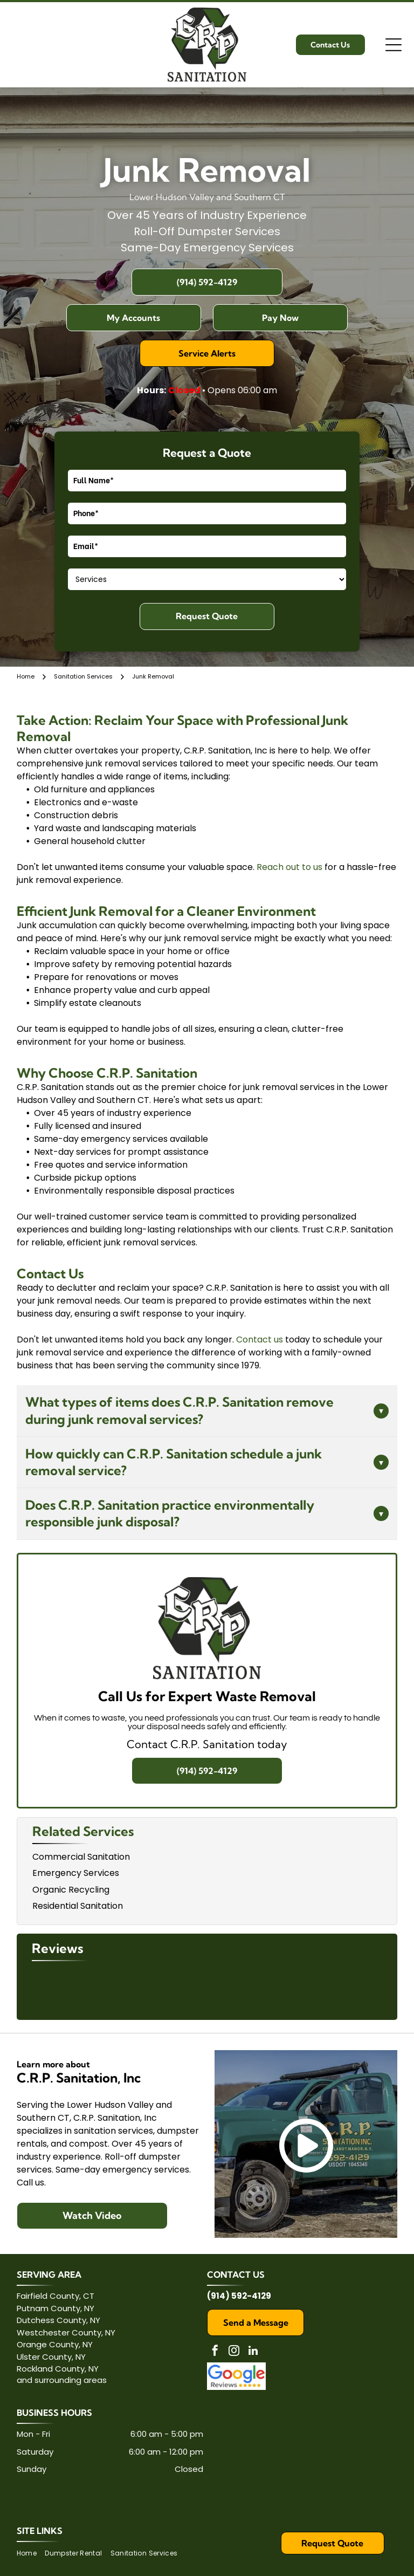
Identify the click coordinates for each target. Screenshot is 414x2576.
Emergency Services (75, 1873)
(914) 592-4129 (239, 2295)
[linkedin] (253, 2351)
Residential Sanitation (77, 1906)
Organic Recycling (70, 1889)
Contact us (259, 1339)
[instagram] (234, 2351)
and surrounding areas (62, 2380)
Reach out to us (289, 867)
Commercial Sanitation (81, 1857)
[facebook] (215, 2351)
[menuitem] (31, 2553)
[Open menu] (393, 45)
